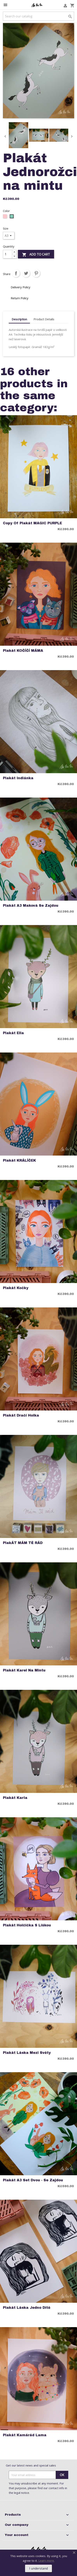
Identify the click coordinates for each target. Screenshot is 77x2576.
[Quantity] (7, 254)
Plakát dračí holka (21, 1415)
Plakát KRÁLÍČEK (19, 1160)
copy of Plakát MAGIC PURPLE (32, 523)
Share (16, 273)
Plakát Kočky (15, 1288)
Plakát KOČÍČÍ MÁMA (23, 651)
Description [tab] (19, 319)
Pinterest (36, 273)
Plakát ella (13, 1033)
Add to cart (36, 254)
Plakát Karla (15, 1798)
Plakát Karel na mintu (24, 1670)
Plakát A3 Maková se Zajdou (30, 905)
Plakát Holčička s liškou (27, 1925)
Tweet (26, 273)
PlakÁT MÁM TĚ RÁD (23, 1543)
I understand (38, 2568)
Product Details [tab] (43, 319)
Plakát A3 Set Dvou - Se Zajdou (33, 2180)
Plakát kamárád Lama (24, 2435)
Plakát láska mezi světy (27, 2053)
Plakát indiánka (18, 778)
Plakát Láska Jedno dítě (26, 2308)
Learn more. (46, 2561)
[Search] (38, 16)
